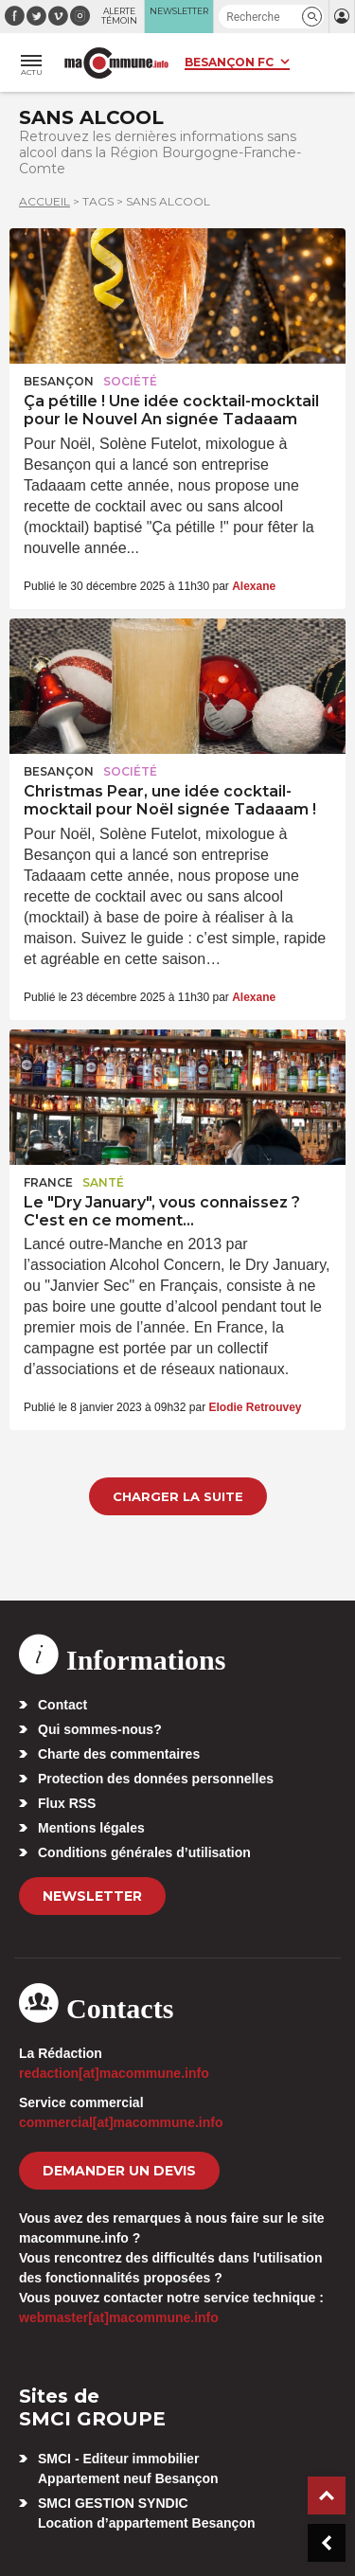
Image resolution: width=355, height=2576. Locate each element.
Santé (103, 1182)
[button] (312, 17)
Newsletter (92, 1896)
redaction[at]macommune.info (114, 2073)
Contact (62, 1704)
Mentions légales (91, 1827)
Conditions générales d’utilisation (144, 1852)
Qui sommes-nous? (100, 1729)
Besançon (59, 381)
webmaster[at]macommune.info (119, 2317)
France (48, 1182)
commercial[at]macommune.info (121, 2122)
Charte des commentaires (119, 1754)
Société (130, 381)
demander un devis (119, 2170)
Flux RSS (67, 1803)
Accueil (44, 201)
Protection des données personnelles (156, 1778)
